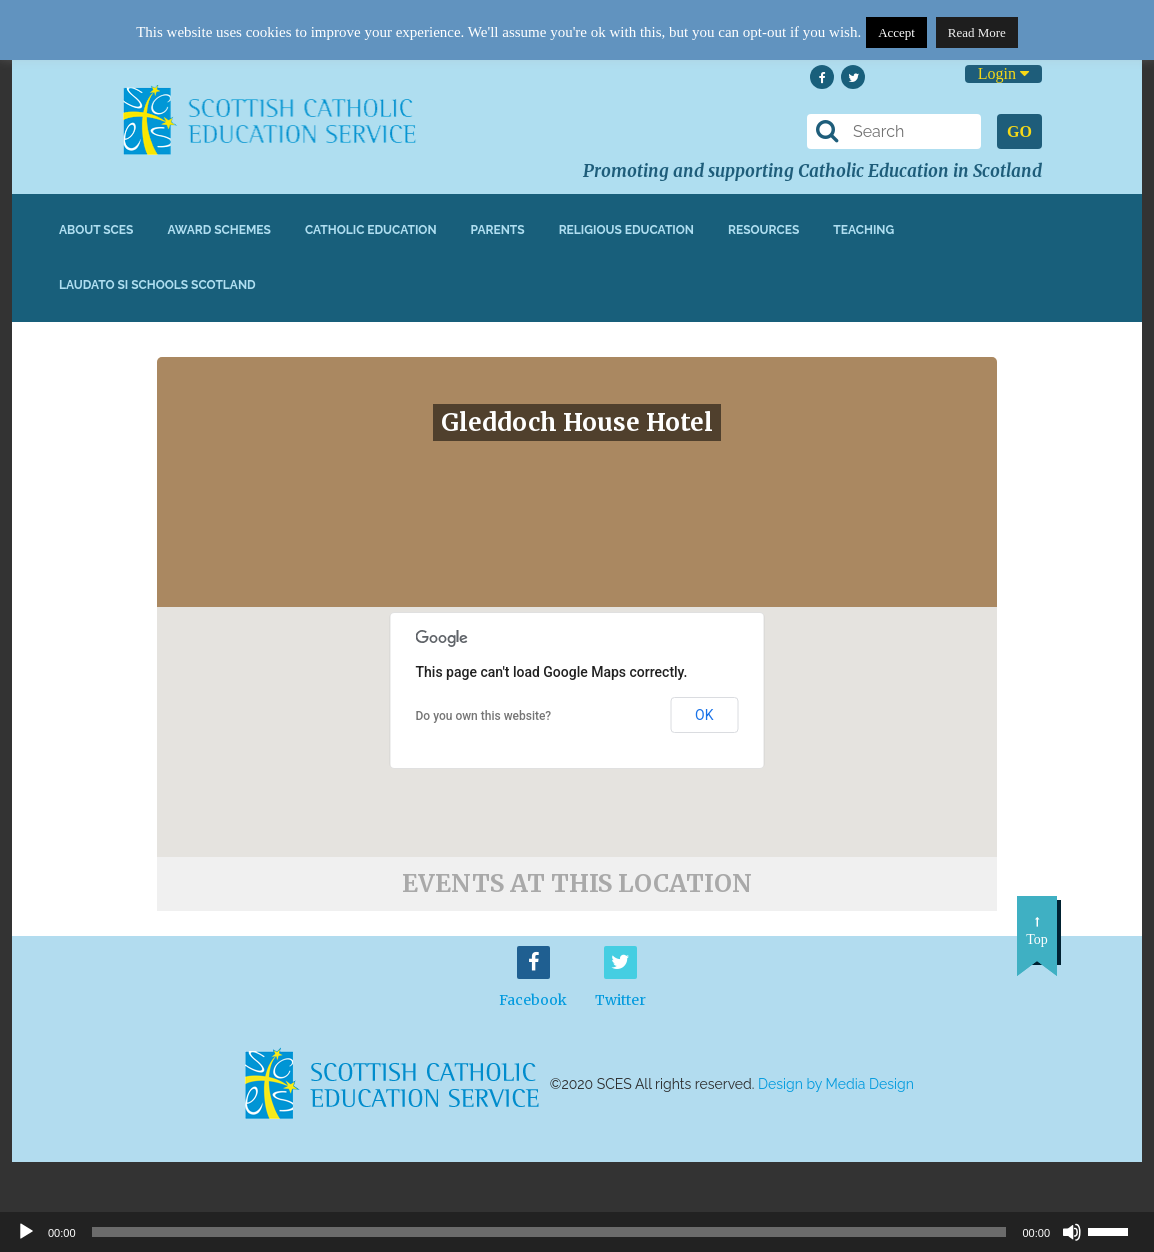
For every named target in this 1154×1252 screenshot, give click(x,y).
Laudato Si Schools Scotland (157, 285)
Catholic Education (371, 230)
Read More (977, 32)
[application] (577, 1232)
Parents (498, 230)
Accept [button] (896, 32)
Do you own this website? (484, 716)
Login (1003, 73)
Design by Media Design (836, 1084)
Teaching (863, 230)
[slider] (1116, 1230)
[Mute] (1072, 1232)
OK (704, 715)
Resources (763, 230)
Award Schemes (219, 230)
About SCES (96, 230)
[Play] (26, 1232)
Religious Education (626, 230)
